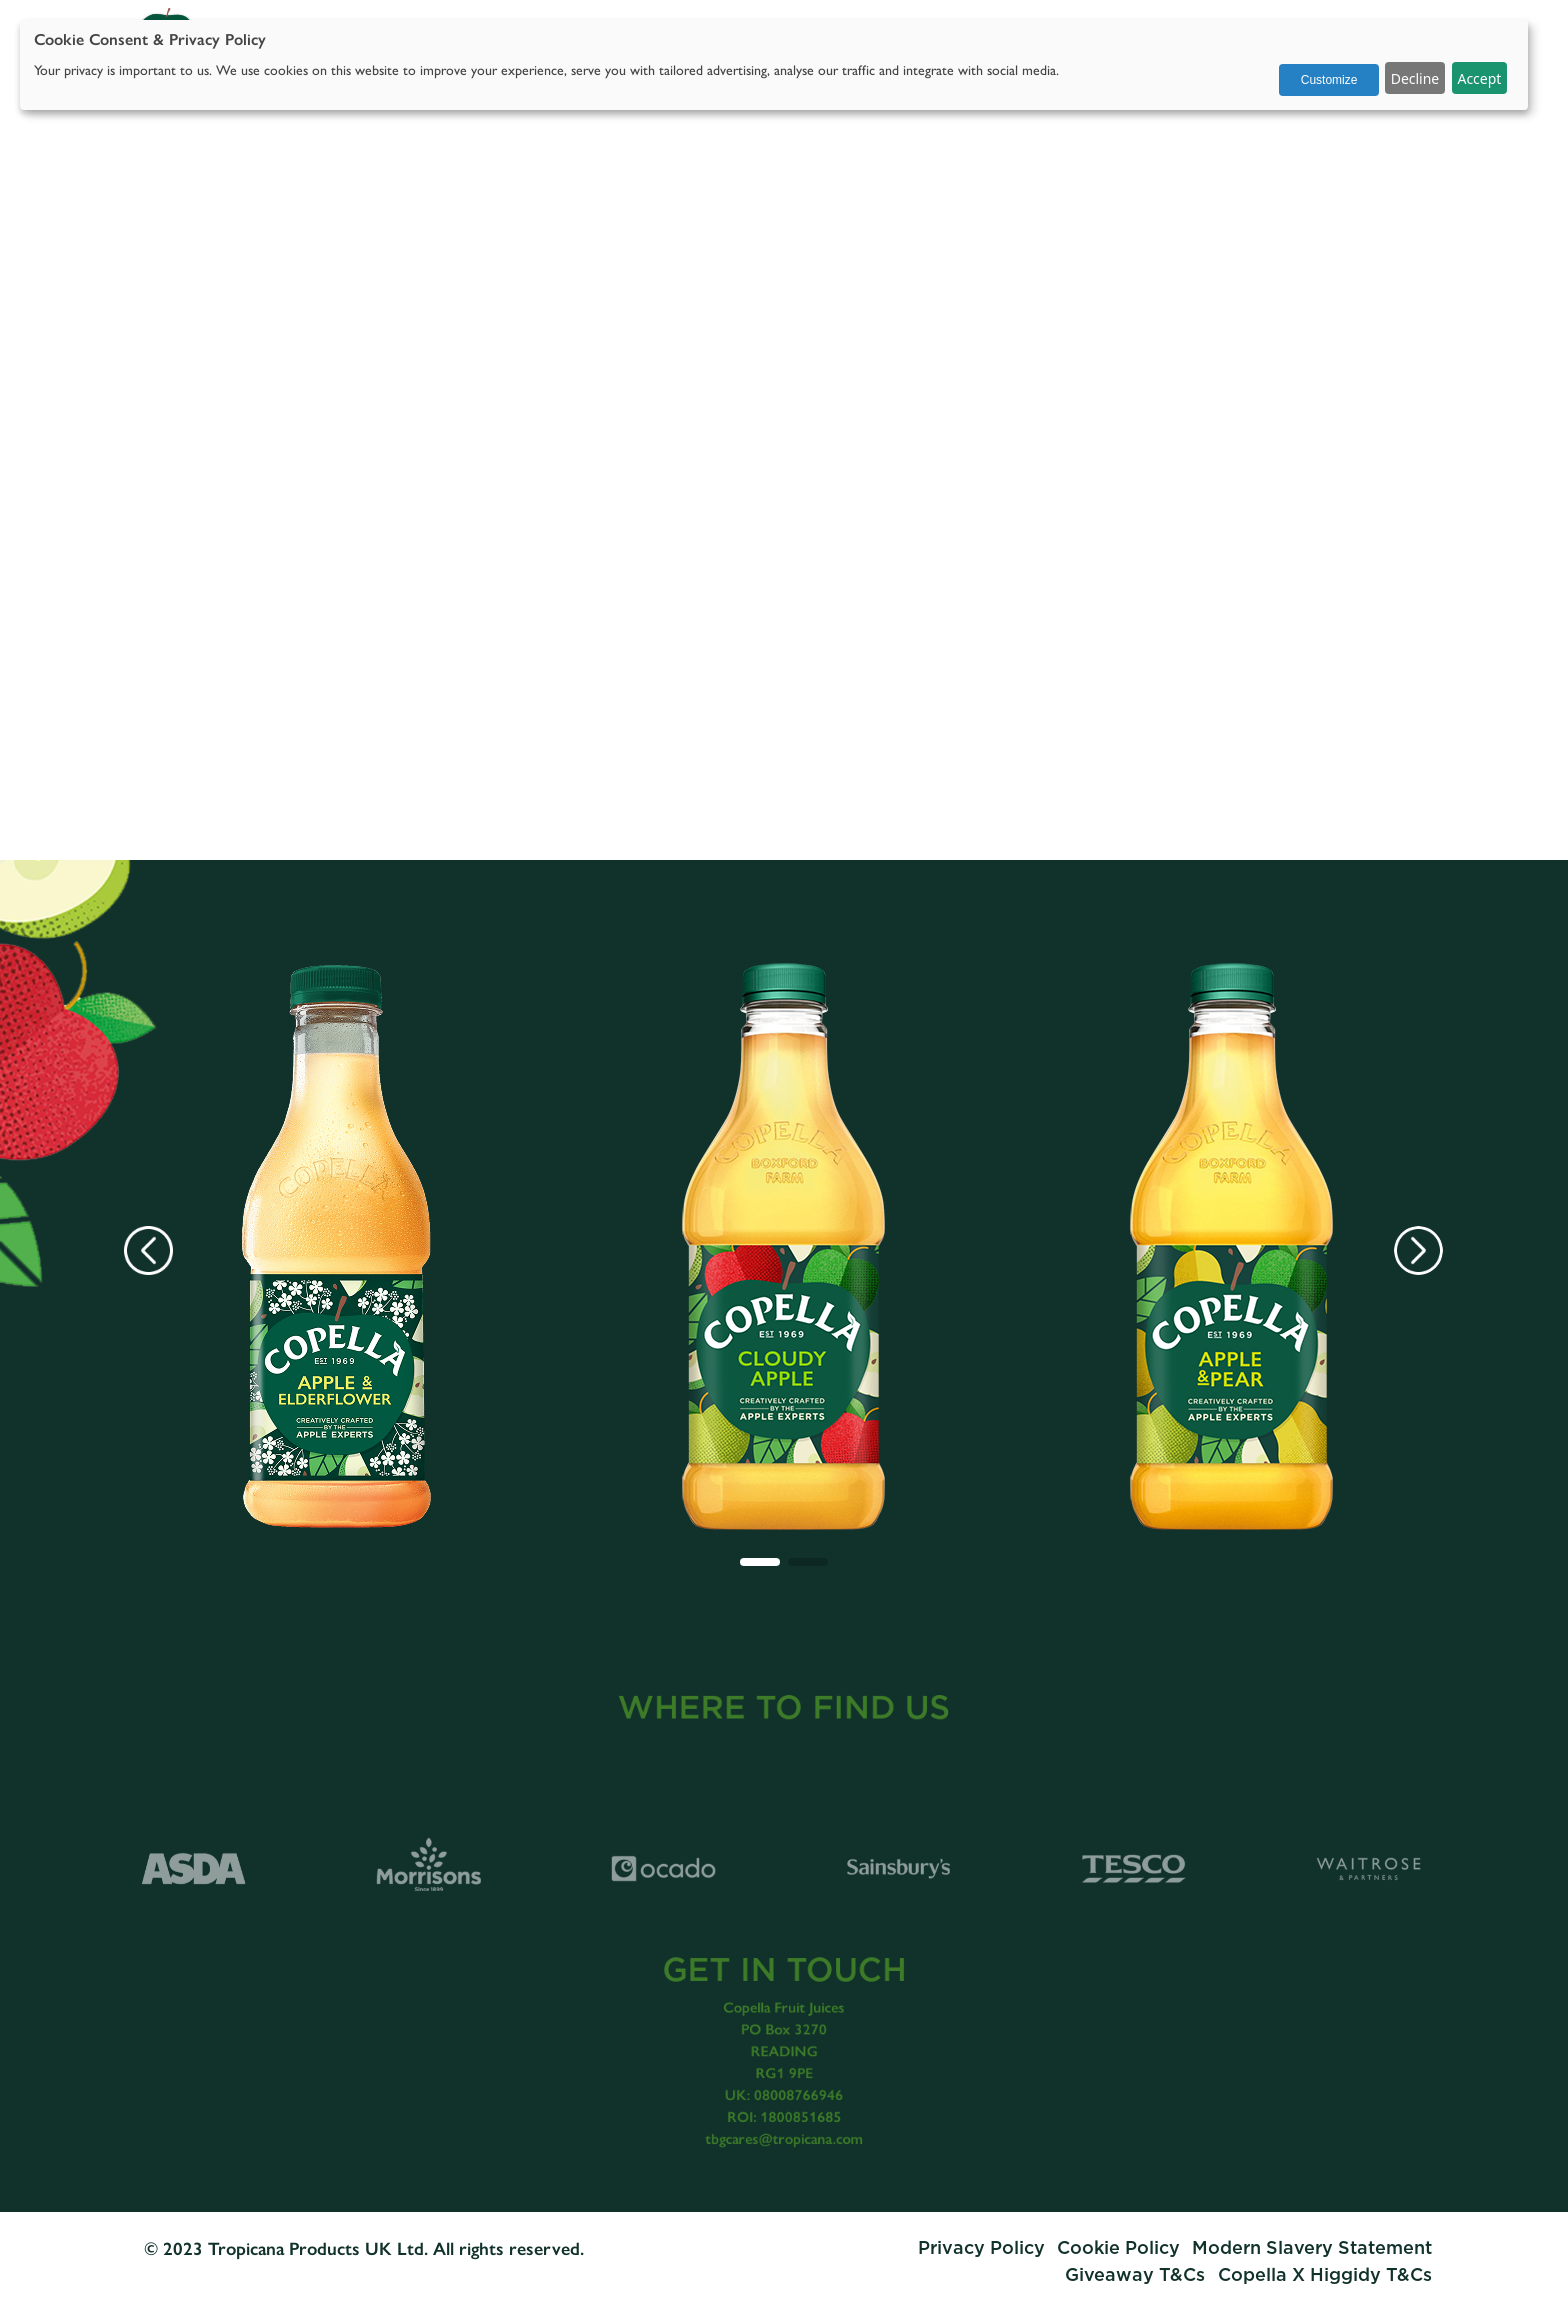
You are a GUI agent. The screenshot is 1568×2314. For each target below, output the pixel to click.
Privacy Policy (981, 2249)
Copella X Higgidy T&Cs (1325, 2276)
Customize (1329, 80)
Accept (1479, 78)
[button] (760, 1562)
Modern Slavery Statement (1312, 2249)
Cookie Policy (1118, 2249)
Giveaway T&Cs (1137, 2276)
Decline (1415, 78)
